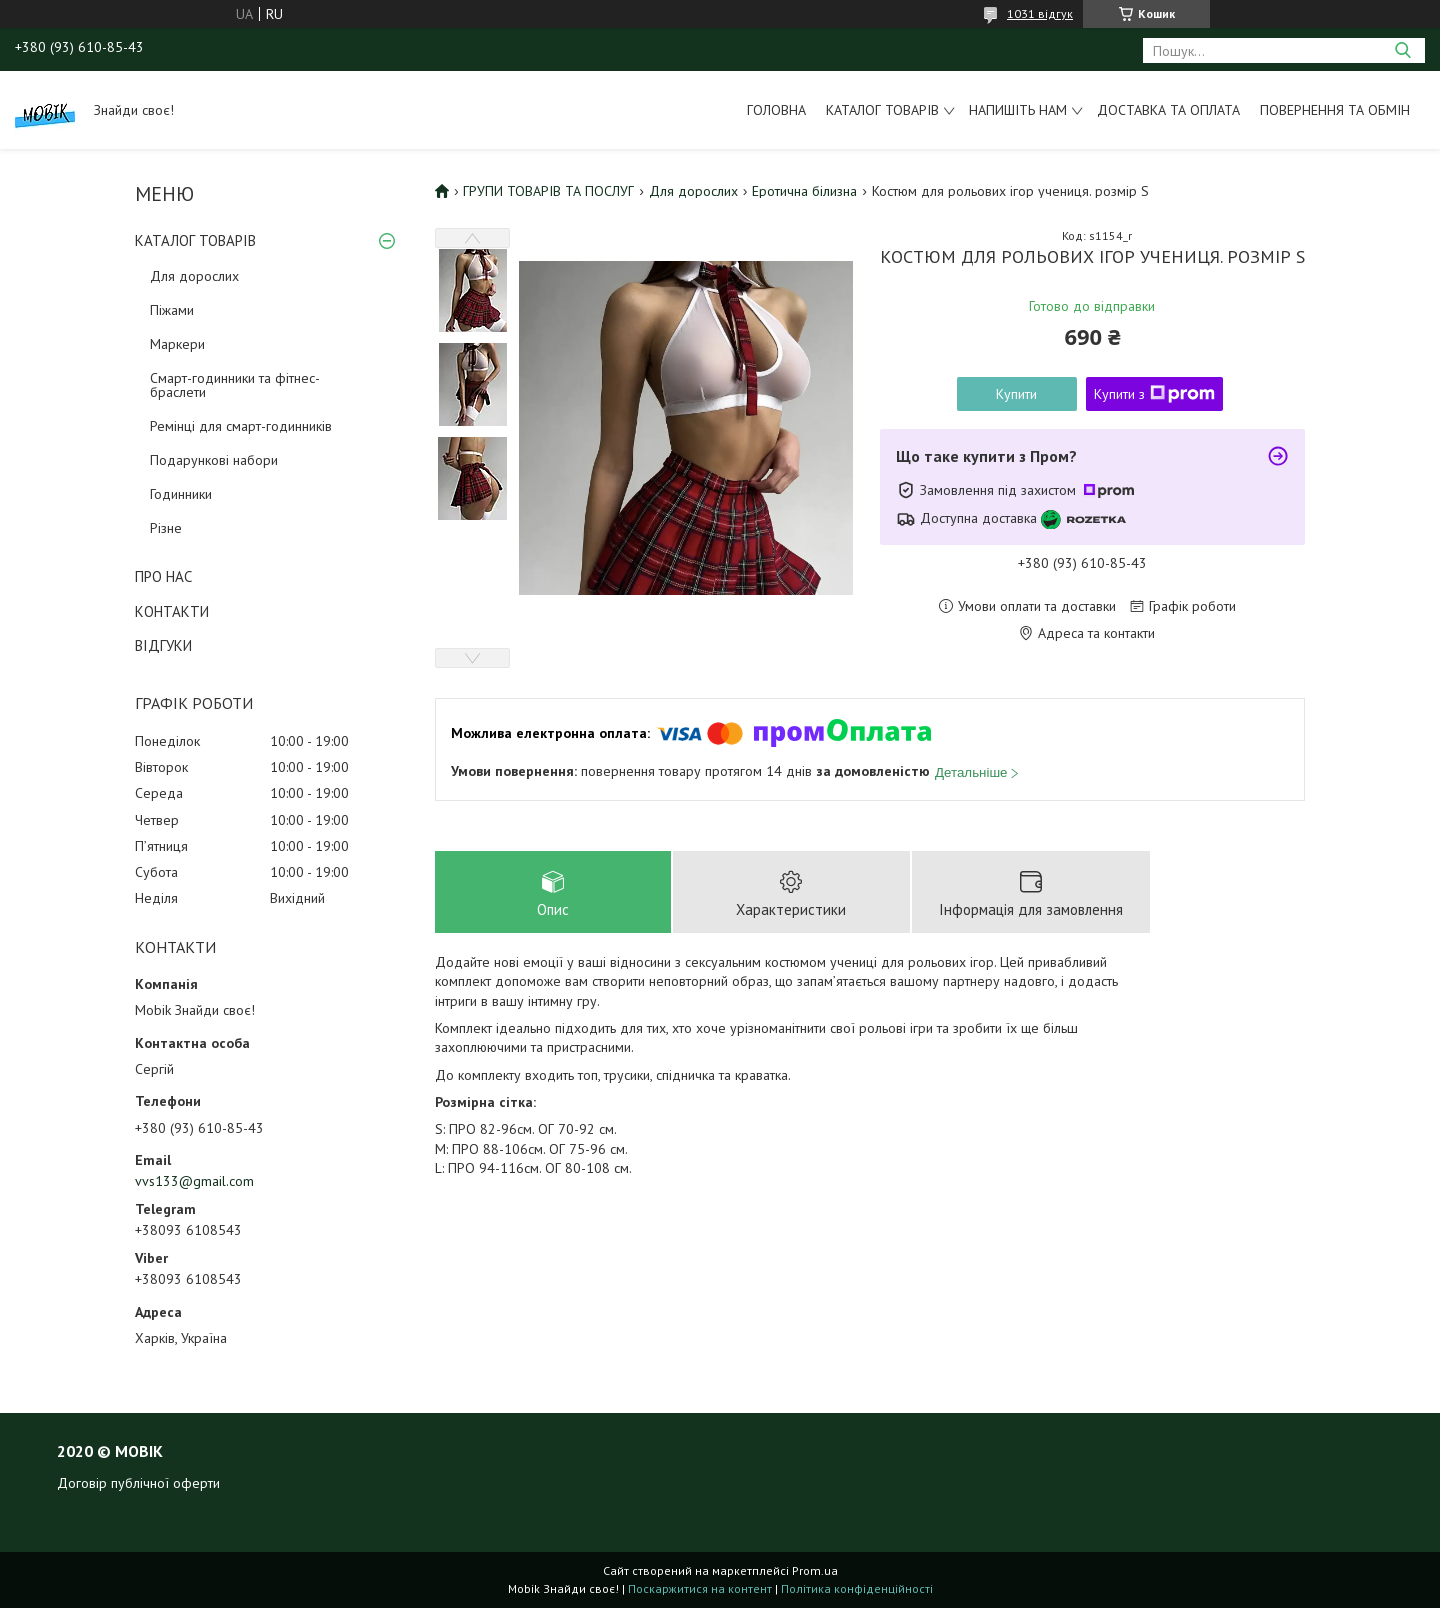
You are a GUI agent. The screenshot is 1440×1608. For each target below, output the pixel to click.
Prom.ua (815, 1570)
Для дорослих (194, 276)
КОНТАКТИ (172, 611)
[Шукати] (1402, 50)
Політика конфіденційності (857, 1588)
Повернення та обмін (1335, 110)
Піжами (172, 310)
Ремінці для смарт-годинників (241, 426)
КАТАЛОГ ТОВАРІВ (195, 240)
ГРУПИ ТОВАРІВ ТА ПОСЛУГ (548, 191)
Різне (166, 528)
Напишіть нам (1018, 110)
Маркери (177, 344)
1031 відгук (1040, 13)
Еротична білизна (804, 191)
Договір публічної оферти (138, 1483)
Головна (776, 110)
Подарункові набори (214, 460)
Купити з (1154, 394)
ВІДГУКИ (163, 645)
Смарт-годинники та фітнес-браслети (235, 385)
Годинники (181, 494)
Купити (1016, 394)
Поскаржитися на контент (700, 1588)
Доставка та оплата (1168, 110)
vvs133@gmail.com (194, 1181)
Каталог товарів (882, 110)
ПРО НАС (163, 576)
